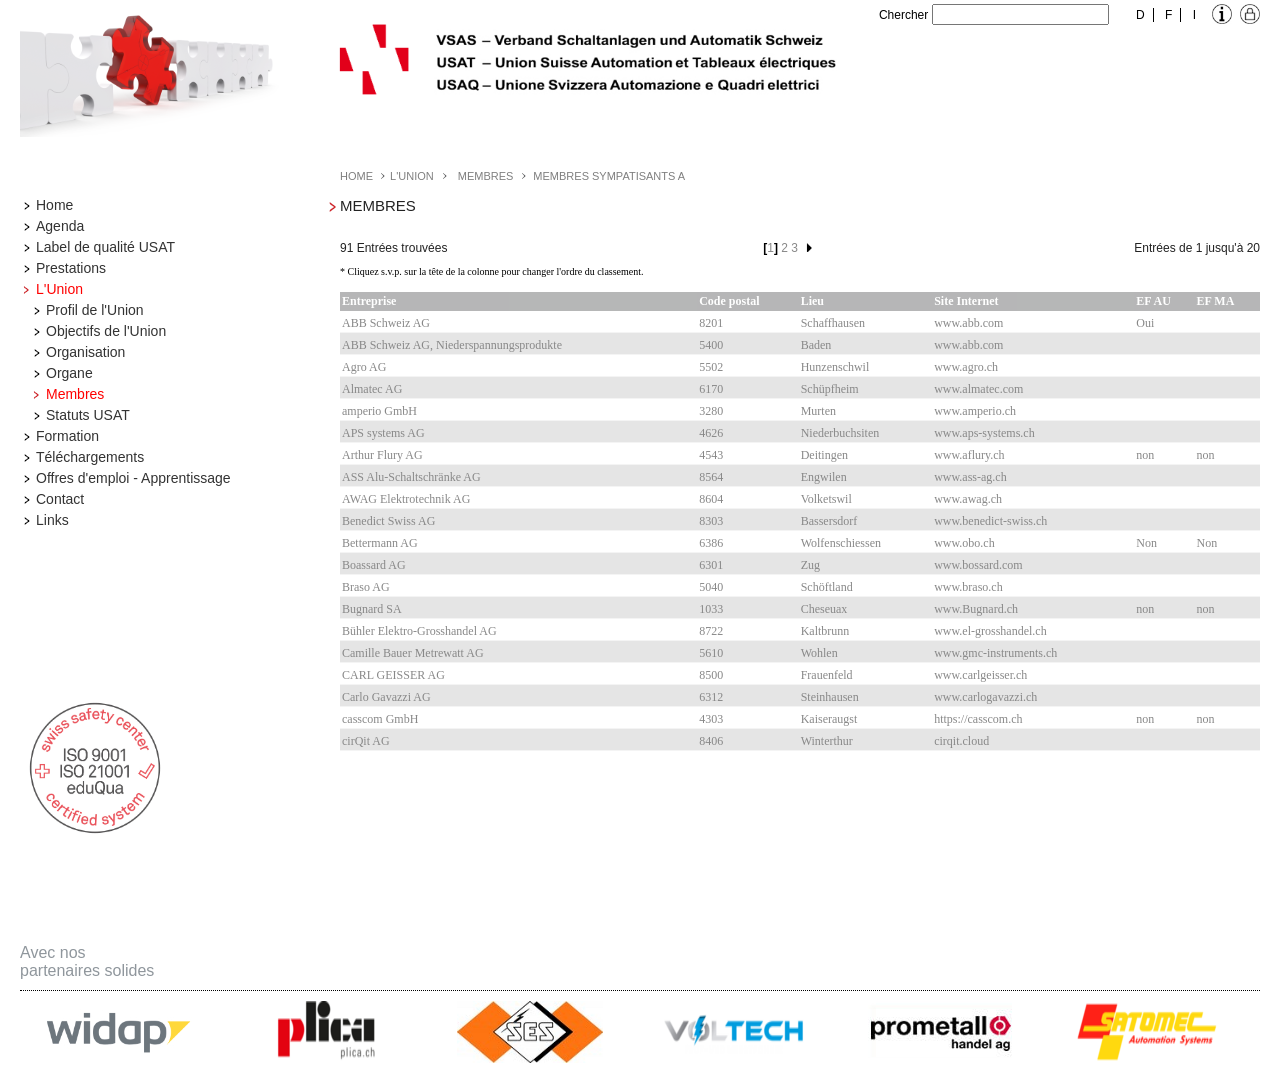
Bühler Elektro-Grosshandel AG (419, 631)
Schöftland (827, 587)
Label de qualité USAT (105, 247)
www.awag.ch (968, 499)
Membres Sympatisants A (609, 176)
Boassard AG (374, 565)
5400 (711, 345)
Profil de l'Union (95, 310)
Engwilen (824, 477)
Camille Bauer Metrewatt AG (413, 653)
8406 (711, 741)
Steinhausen (830, 697)
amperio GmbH (379, 411)
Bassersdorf (829, 521)
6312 (711, 697)
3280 (711, 411)
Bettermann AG (380, 543)
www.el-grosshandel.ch (990, 631)
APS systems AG (383, 433)
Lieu (812, 301)
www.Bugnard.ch (976, 609)
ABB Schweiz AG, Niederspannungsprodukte (452, 345)
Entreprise (369, 301)
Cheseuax (824, 609)
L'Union (59, 289)
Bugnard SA (372, 609)
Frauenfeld (827, 675)
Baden (816, 345)
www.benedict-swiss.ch (990, 521)
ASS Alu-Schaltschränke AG (411, 477)
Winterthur (827, 741)
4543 (711, 455)
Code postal (729, 301)
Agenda (60, 226)
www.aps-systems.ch (984, 433)
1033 (711, 609)
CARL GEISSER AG (393, 675)
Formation (67, 436)
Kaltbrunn (825, 631)
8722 (711, 631)
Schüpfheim (830, 389)
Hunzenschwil (835, 367)
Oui (1145, 323)
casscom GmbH (380, 719)
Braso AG (366, 587)
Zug (810, 565)
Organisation (85, 352)
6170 (711, 389)
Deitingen (824, 455)
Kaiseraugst (829, 719)
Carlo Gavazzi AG (386, 697)
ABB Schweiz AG (386, 323)
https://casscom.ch (978, 719)
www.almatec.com (978, 389)
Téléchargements (90, 457)
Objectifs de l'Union (106, 331)
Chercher (903, 15)
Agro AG (364, 367)
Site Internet (966, 301)
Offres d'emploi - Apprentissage (133, 478)
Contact (60, 499)
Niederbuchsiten (840, 433)
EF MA (1215, 301)
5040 (711, 587)
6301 (711, 565)
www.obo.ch (964, 543)
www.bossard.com (978, 565)
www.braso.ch (968, 587)
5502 (711, 367)
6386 (711, 543)
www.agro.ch (966, 367)
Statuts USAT (88, 415)
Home (54, 205)
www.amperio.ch (975, 411)
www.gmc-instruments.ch (995, 653)
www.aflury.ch (969, 455)
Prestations (71, 268)
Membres (75, 394)
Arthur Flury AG (382, 455)
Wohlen (819, 653)
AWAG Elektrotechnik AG (406, 499)
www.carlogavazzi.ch (985, 697)
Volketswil (826, 499)
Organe (69, 373)
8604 (711, 499)
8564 (711, 477)
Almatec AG (372, 389)
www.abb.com (968, 323)
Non (1146, 543)
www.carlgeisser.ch (980, 675)
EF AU (1153, 301)
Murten (818, 411)
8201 (711, 323)
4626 (711, 433)
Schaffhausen (833, 323)
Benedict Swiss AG (388, 521)
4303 (711, 719)
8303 (711, 521)
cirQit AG (366, 741)
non (1145, 455)
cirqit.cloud (961, 741)
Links (52, 520)
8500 (711, 675)
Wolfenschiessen (841, 543)
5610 (711, 653)
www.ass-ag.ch (970, 477)
